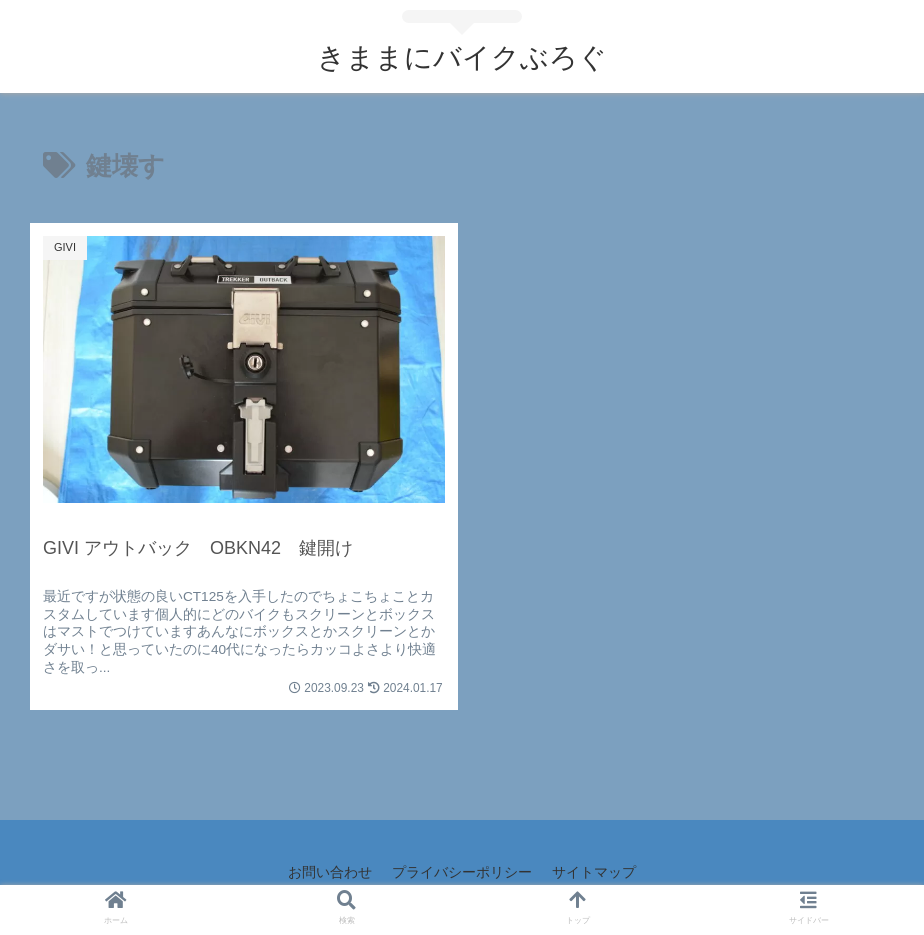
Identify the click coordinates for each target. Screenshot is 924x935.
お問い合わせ (330, 872)
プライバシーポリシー (462, 872)
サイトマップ (594, 872)
